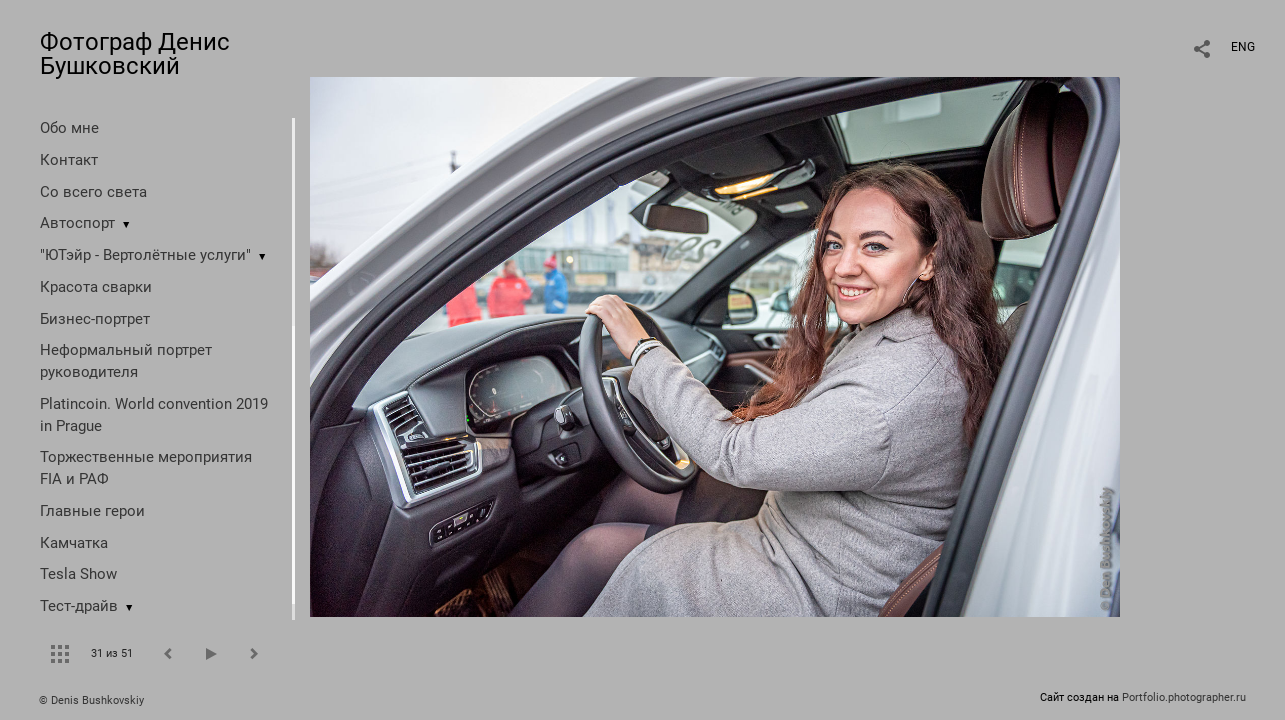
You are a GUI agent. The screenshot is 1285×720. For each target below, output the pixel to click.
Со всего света (93, 192)
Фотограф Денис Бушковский (135, 54)
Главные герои (92, 511)
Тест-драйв (79, 606)
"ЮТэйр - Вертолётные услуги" (145, 255)
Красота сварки (96, 287)
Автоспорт (77, 223)
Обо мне (69, 128)
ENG (1243, 47)
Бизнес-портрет (95, 319)
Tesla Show (78, 574)
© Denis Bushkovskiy (91, 700)
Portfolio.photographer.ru (1184, 697)
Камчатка (74, 543)
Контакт (69, 160)
